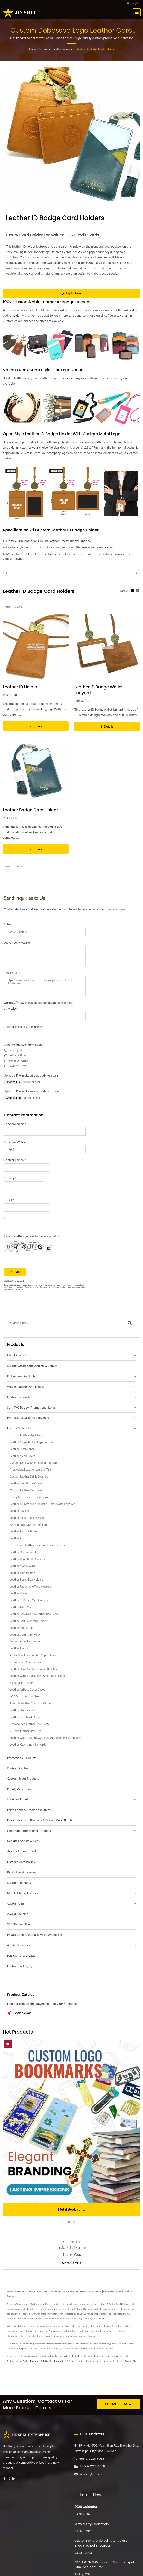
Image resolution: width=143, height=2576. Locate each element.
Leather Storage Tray (22, 1572)
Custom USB (15, 1903)
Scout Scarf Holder (21, 1682)
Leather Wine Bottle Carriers (27, 1559)
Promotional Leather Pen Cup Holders (33, 1655)
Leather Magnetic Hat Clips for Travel (33, 1442)
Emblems (35, 2361)
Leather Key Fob (20, 1511)
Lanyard (63, 2356)
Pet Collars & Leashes (21, 1872)
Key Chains (94, 2356)
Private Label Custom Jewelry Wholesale (34, 1934)
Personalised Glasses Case (26, 1662)
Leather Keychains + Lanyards (28, 1744)
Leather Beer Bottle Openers (27, 1483)
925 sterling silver (19, 1924)
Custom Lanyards (18, 1397)
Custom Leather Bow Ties (25, 1730)
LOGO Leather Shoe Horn (25, 1696)
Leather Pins (17, 1538)
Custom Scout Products (23, 1778)
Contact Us (130, 2361)
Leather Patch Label (22, 1449)
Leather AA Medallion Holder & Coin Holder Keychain (42, 1504)
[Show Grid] (132, 590)
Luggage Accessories (21, 1861)
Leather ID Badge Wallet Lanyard (98, 690)
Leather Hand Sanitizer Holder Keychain (34, 1669)
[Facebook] (5, 2478)
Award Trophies (17, 1914)
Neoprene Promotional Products (29, 1830)
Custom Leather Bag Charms (27, 1435)
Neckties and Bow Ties (22, 1841)
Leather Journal (19, 1648)
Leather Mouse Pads (22, 1627)
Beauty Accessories (20, 1789)
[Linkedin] (13, 2478)
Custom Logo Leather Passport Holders (33, 1462)
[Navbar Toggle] (137, 12)
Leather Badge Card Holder (30, 810)
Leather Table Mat (21, 1607)
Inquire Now (71, 293)
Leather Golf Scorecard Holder (28, 1621)
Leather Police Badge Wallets (27, 1517)
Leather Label (82, 2361)
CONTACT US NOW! (118, 2404)
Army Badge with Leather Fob (28, 1524)
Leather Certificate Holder (26, 1634)
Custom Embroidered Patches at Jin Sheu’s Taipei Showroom (102, 2543)
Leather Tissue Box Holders (26, 1579)
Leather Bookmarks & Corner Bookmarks (35, 1614)
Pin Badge (82, 2356)
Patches (72, 2356)
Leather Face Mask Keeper (26, 1717)
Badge (10, 2361)
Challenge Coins (122, 2356)
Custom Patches (18, 1768)
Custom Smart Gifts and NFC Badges (32, 1365)
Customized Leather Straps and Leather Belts (37, 1545)
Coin (110, 2356)
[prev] (6, 573)
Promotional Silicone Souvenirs (28, 1418)
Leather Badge (22, 2361)
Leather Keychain (99, 2361)
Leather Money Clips (22, 1565)
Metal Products (17, 1355)
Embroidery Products (21, 1376)
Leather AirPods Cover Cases (27, 1689)
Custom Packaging (19, 1966)
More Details (71, 2263)
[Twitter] (9, 2478)
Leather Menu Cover (22, 1455)
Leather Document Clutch (25, 1552)
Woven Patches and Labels (25, 1386)
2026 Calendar (85, 2506)
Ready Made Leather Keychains (29, 1497)
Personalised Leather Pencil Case (30, 1724)
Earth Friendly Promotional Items (29, 1810)
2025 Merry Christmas (91, 2524)
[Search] (61, 1323)
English (135, 3)
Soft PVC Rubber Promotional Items (31, 1407)
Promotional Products (21, 1758)
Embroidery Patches (64, 2361)
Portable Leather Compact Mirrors (31, 1703)
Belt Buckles (46, 2361)
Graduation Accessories (23, 1851)
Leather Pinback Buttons (25, 1531)
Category (44, 48)
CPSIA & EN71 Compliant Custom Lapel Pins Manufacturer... (104, 2564)
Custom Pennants (19, 1882)
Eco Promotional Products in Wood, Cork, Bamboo (41, 1820)
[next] (137, 573)
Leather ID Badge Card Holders (95, 48)
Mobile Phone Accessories (24, 1893)
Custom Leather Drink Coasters (29, 1476)
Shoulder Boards (18, 1799)
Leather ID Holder (20, 687)
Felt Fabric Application (22, 1955)
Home (32, 48)
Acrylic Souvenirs (18, 1945)
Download (19, 2013)
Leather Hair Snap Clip (23, 1710)
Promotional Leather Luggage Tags (31, 1469)
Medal (104, 2356)
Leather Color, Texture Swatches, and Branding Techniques (45, 1737)
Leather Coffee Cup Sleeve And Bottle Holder (37, 1676)
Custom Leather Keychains (26, 1490)
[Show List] (137, 590)
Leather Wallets (19, 1593)
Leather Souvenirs (63, 48)
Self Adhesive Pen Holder (25, 1641)
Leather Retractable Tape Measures (31, 1586)
